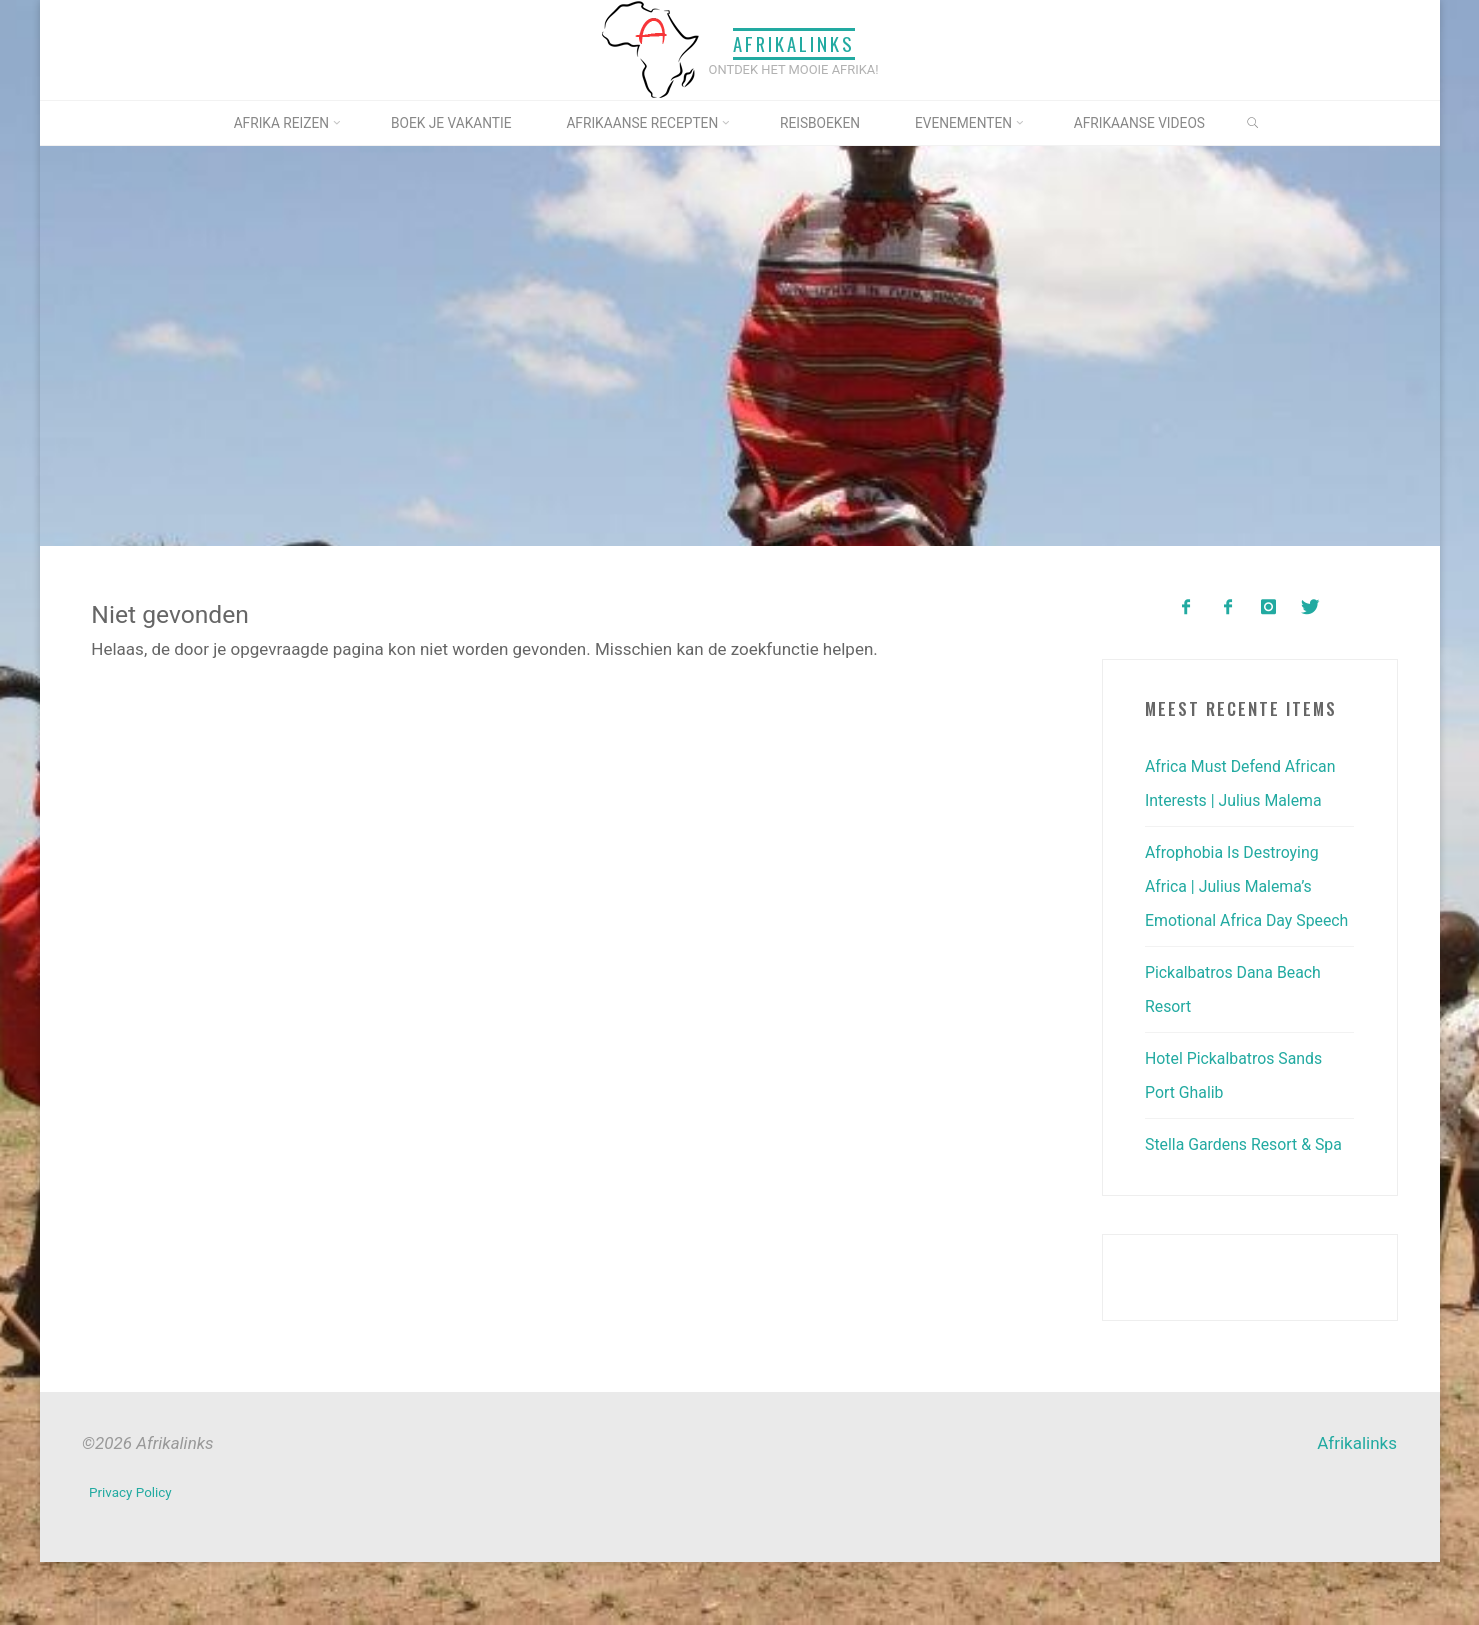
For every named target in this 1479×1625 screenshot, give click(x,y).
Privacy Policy (132, 1559)
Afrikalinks (794, 43)
